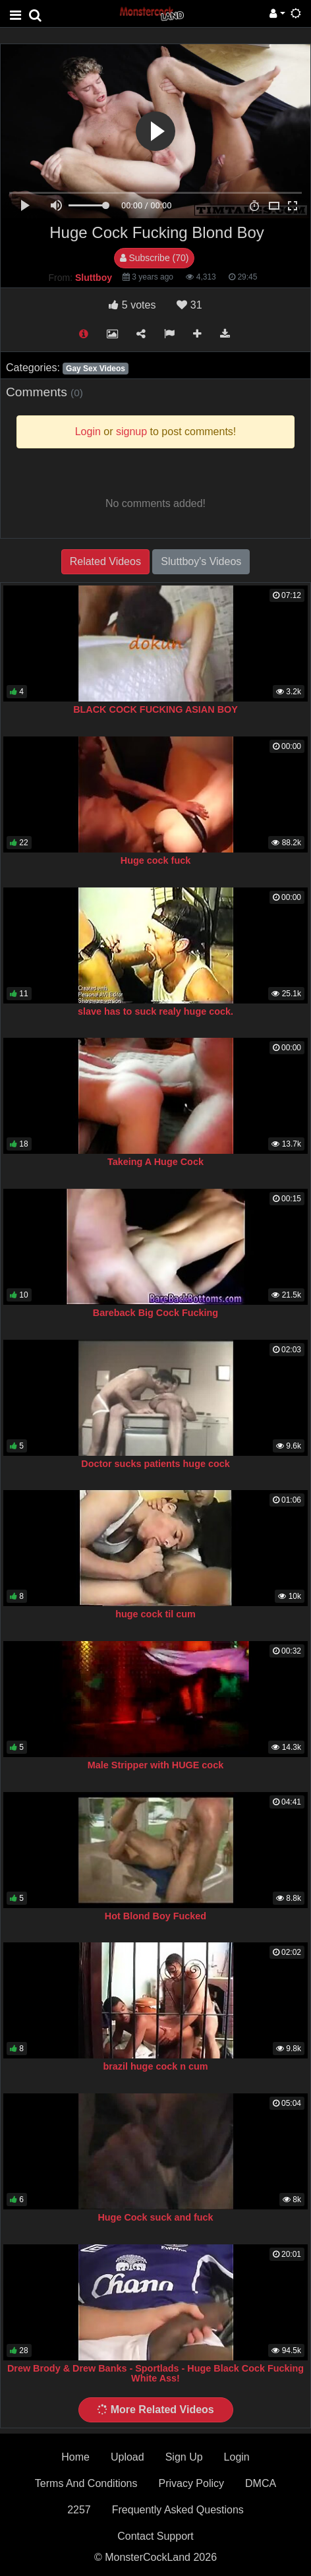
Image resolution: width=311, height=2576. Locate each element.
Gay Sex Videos (95, 368)
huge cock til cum (155, 1614)
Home (75, 2457)
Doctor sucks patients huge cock (155, 1463)
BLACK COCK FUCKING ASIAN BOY (155, 709)
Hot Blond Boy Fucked (155, 1916)
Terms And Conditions (86, 2483)
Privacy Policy (191, 2483)
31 (189, 305)
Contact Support (155, 2536)
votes (132, 305)
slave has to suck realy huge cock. (155, 1011)
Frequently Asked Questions (178, 2509)
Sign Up (184, 2457)
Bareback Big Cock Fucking (155, 1312)
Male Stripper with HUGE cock (155, 1765)
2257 (79, 2509)
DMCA (260, 2483)
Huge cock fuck (155, 860)
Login (237, 2457)
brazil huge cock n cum (155, 2066)
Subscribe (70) (154, 258)
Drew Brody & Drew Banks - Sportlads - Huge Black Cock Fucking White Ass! (155, 2373)
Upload (127, 2457)
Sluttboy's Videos (201, 561)
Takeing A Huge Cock (155, 1161)
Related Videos (105, 561)
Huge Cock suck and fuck (155, 2217)
